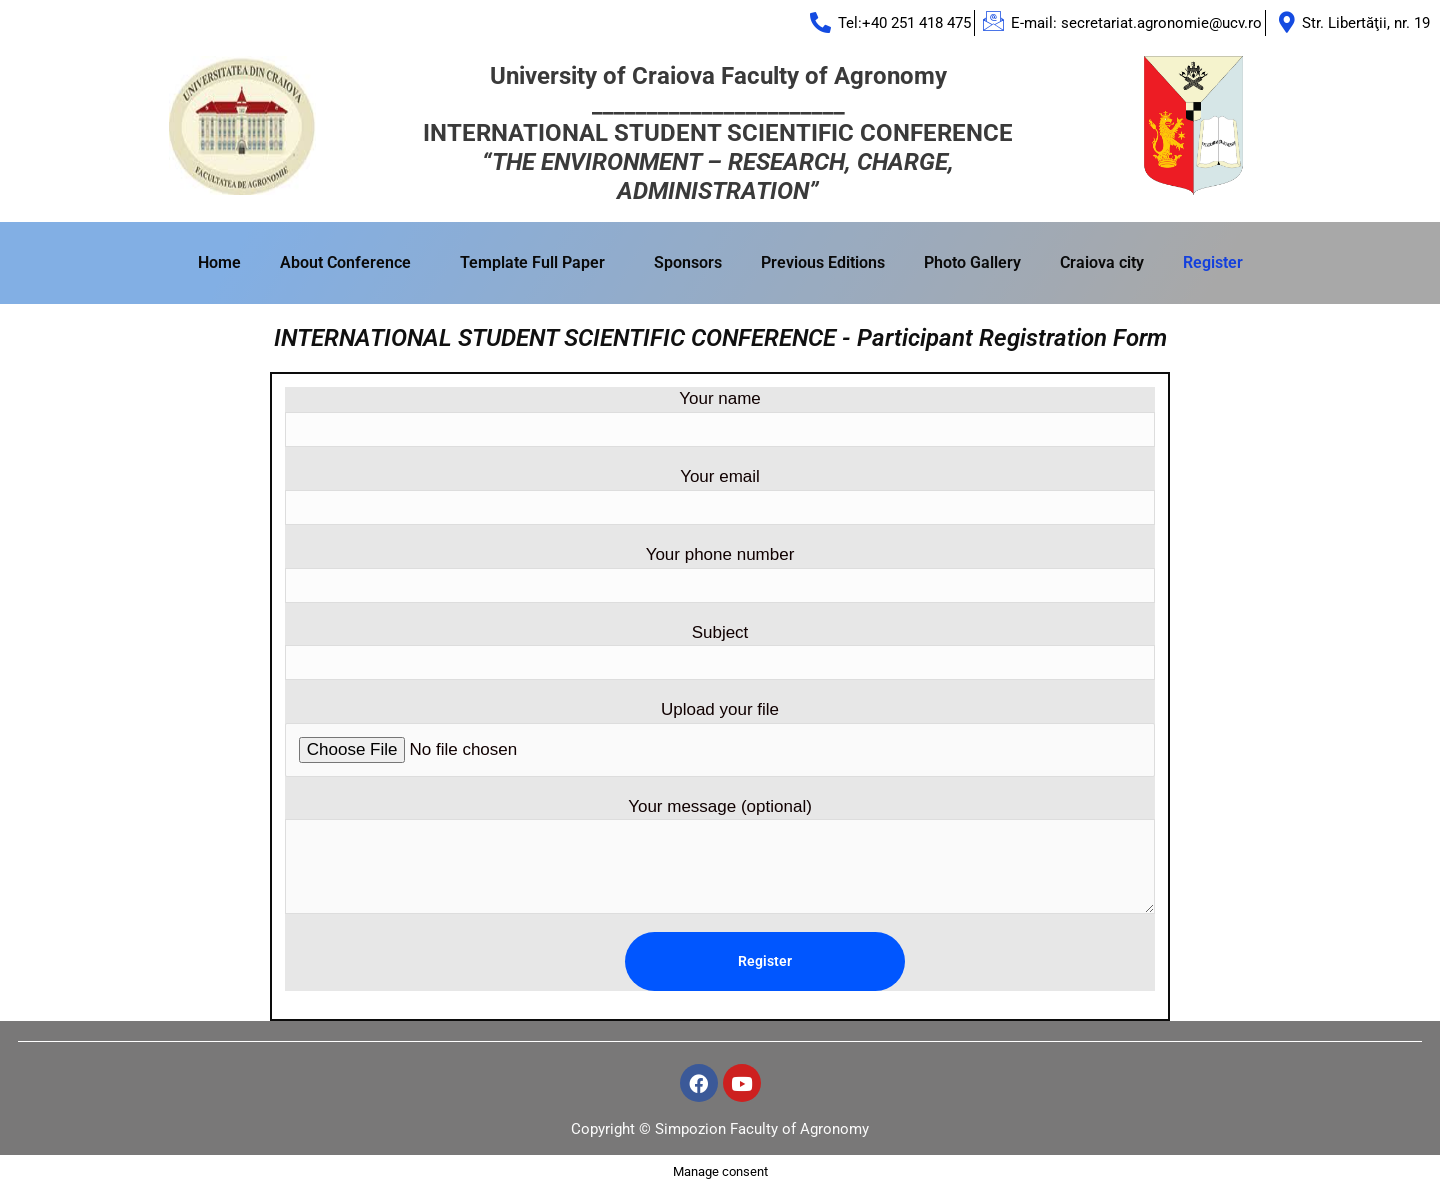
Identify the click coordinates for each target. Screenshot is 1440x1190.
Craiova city (1102, 262)
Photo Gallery (972, 262)
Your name (720, 419)
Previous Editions (823, 262)
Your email (720, 496)
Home (219, 262)
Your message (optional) (720, 856)
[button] (350, 263)
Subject (720, 652)
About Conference (345, 262)
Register (1213, 262)
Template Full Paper (532, 262)
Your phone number (720, 574)
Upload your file (720, 739)
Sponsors (688, 262)
